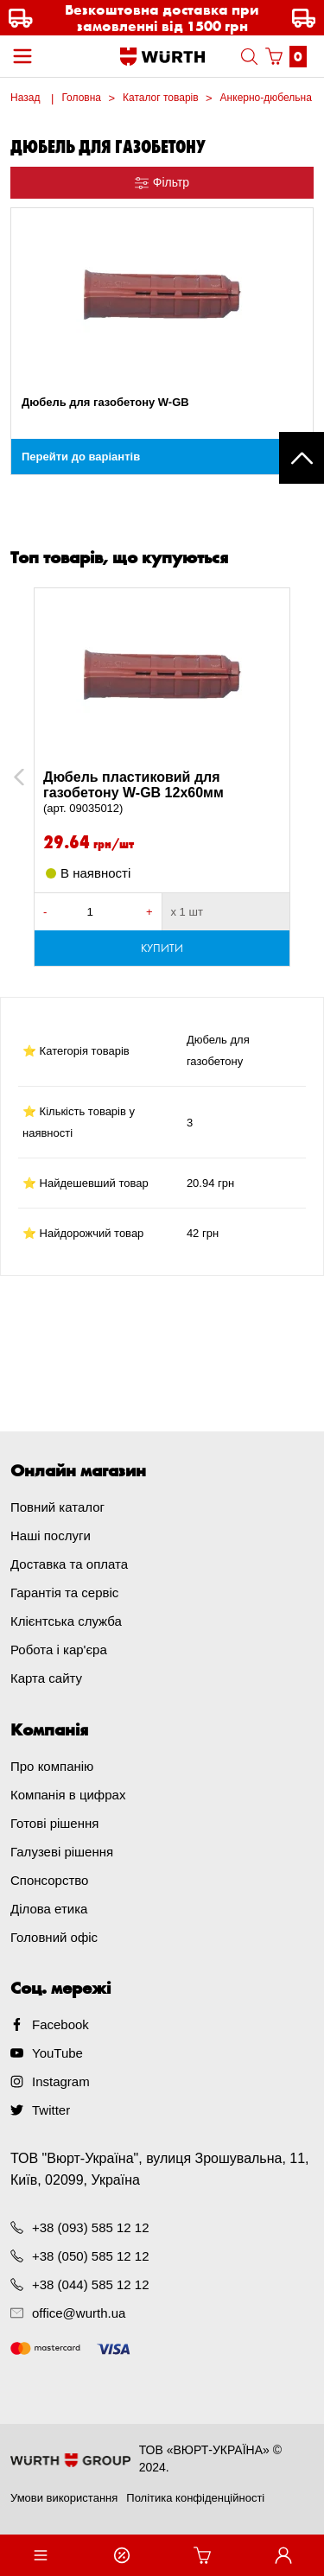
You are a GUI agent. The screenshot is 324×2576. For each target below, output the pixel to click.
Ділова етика (48, 1908)
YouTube (57, 2053)
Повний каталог (57, 1507)
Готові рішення (54, 1823)
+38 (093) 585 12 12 (90, 2227)
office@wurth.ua (78, 2313)
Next (296, 777)
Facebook (60, 2024)
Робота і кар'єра (58, 1649)
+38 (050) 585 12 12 (90, 2256)
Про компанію (51, 1766)
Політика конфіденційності (195, 2497)
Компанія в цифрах (67, 1794)
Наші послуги (50, 1535)
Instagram (61, 2081)
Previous (38, 777)
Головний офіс (54, 1937)
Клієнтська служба (66, 1621)
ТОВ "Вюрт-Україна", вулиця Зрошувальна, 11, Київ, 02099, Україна (159, 2169)
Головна (81, 98)
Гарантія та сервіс (64, 1592)
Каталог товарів (161, 98)
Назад (25, 98)
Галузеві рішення (61, 1851)
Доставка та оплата (69, 1564)
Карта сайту (46, 1678)
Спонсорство (49, 1880)
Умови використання (64, 2497)
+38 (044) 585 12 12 (90, 2284)
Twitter (51, 2110)
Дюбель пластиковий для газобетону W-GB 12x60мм (162, 793)
